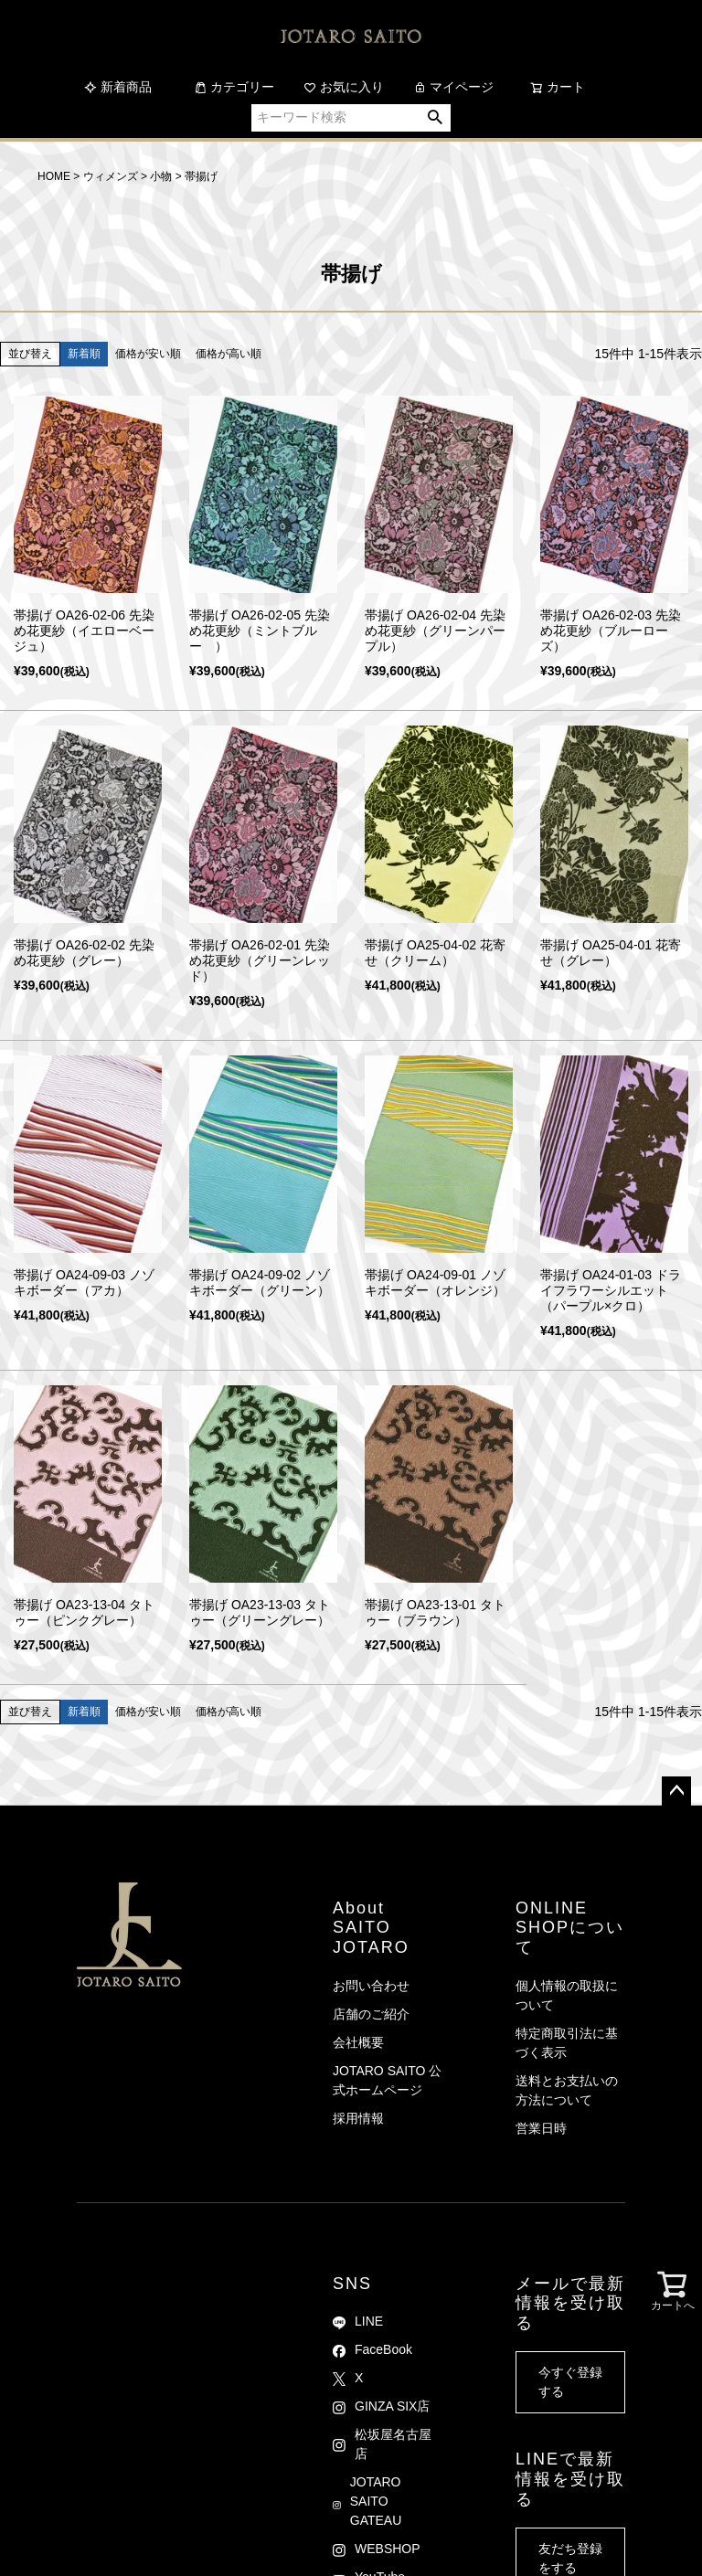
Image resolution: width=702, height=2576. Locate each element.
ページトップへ (676, 1791)
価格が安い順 (148, 353)
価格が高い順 (228, 353)
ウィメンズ (110, 176)
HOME (53, 176)
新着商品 (118, 87)
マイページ (453, 87)
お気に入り (343, 87)
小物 (161, 176)
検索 (435, 118)
